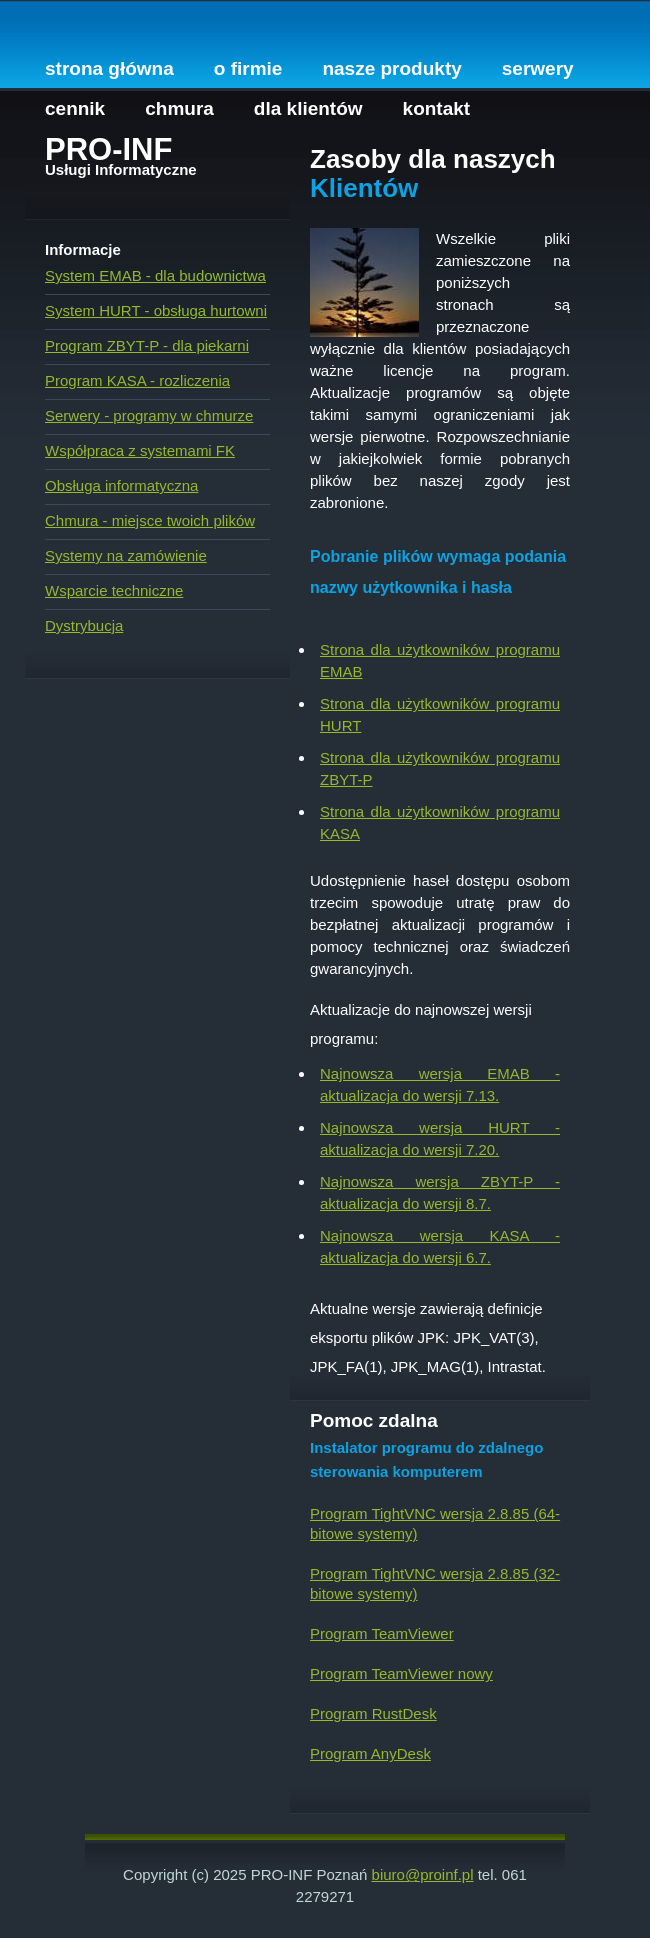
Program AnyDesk (370, 1753)
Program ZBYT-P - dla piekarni (147, 345)
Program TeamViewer (382, 1633)
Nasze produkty (391, 68)
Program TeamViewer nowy (401, 1673)
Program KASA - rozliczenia (137, 380)
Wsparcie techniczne (114, 590)
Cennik (75, 108)
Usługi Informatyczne (121, 169)
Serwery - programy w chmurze (149, 415)
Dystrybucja (84, 625)
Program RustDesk (373, 1713)
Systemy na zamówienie (126, 555)
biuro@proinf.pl (423, 1874)
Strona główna (109, 68)
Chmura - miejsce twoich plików (150, 520)
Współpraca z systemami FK (140, 450)
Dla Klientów (308, 108)
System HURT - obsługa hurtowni (156, 310)
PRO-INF (108, 149)
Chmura (179, 108)
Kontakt (437, 108)
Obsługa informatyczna (121, 485)
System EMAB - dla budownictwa (155, 275)
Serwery (538, 68)
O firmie (248, 68)
